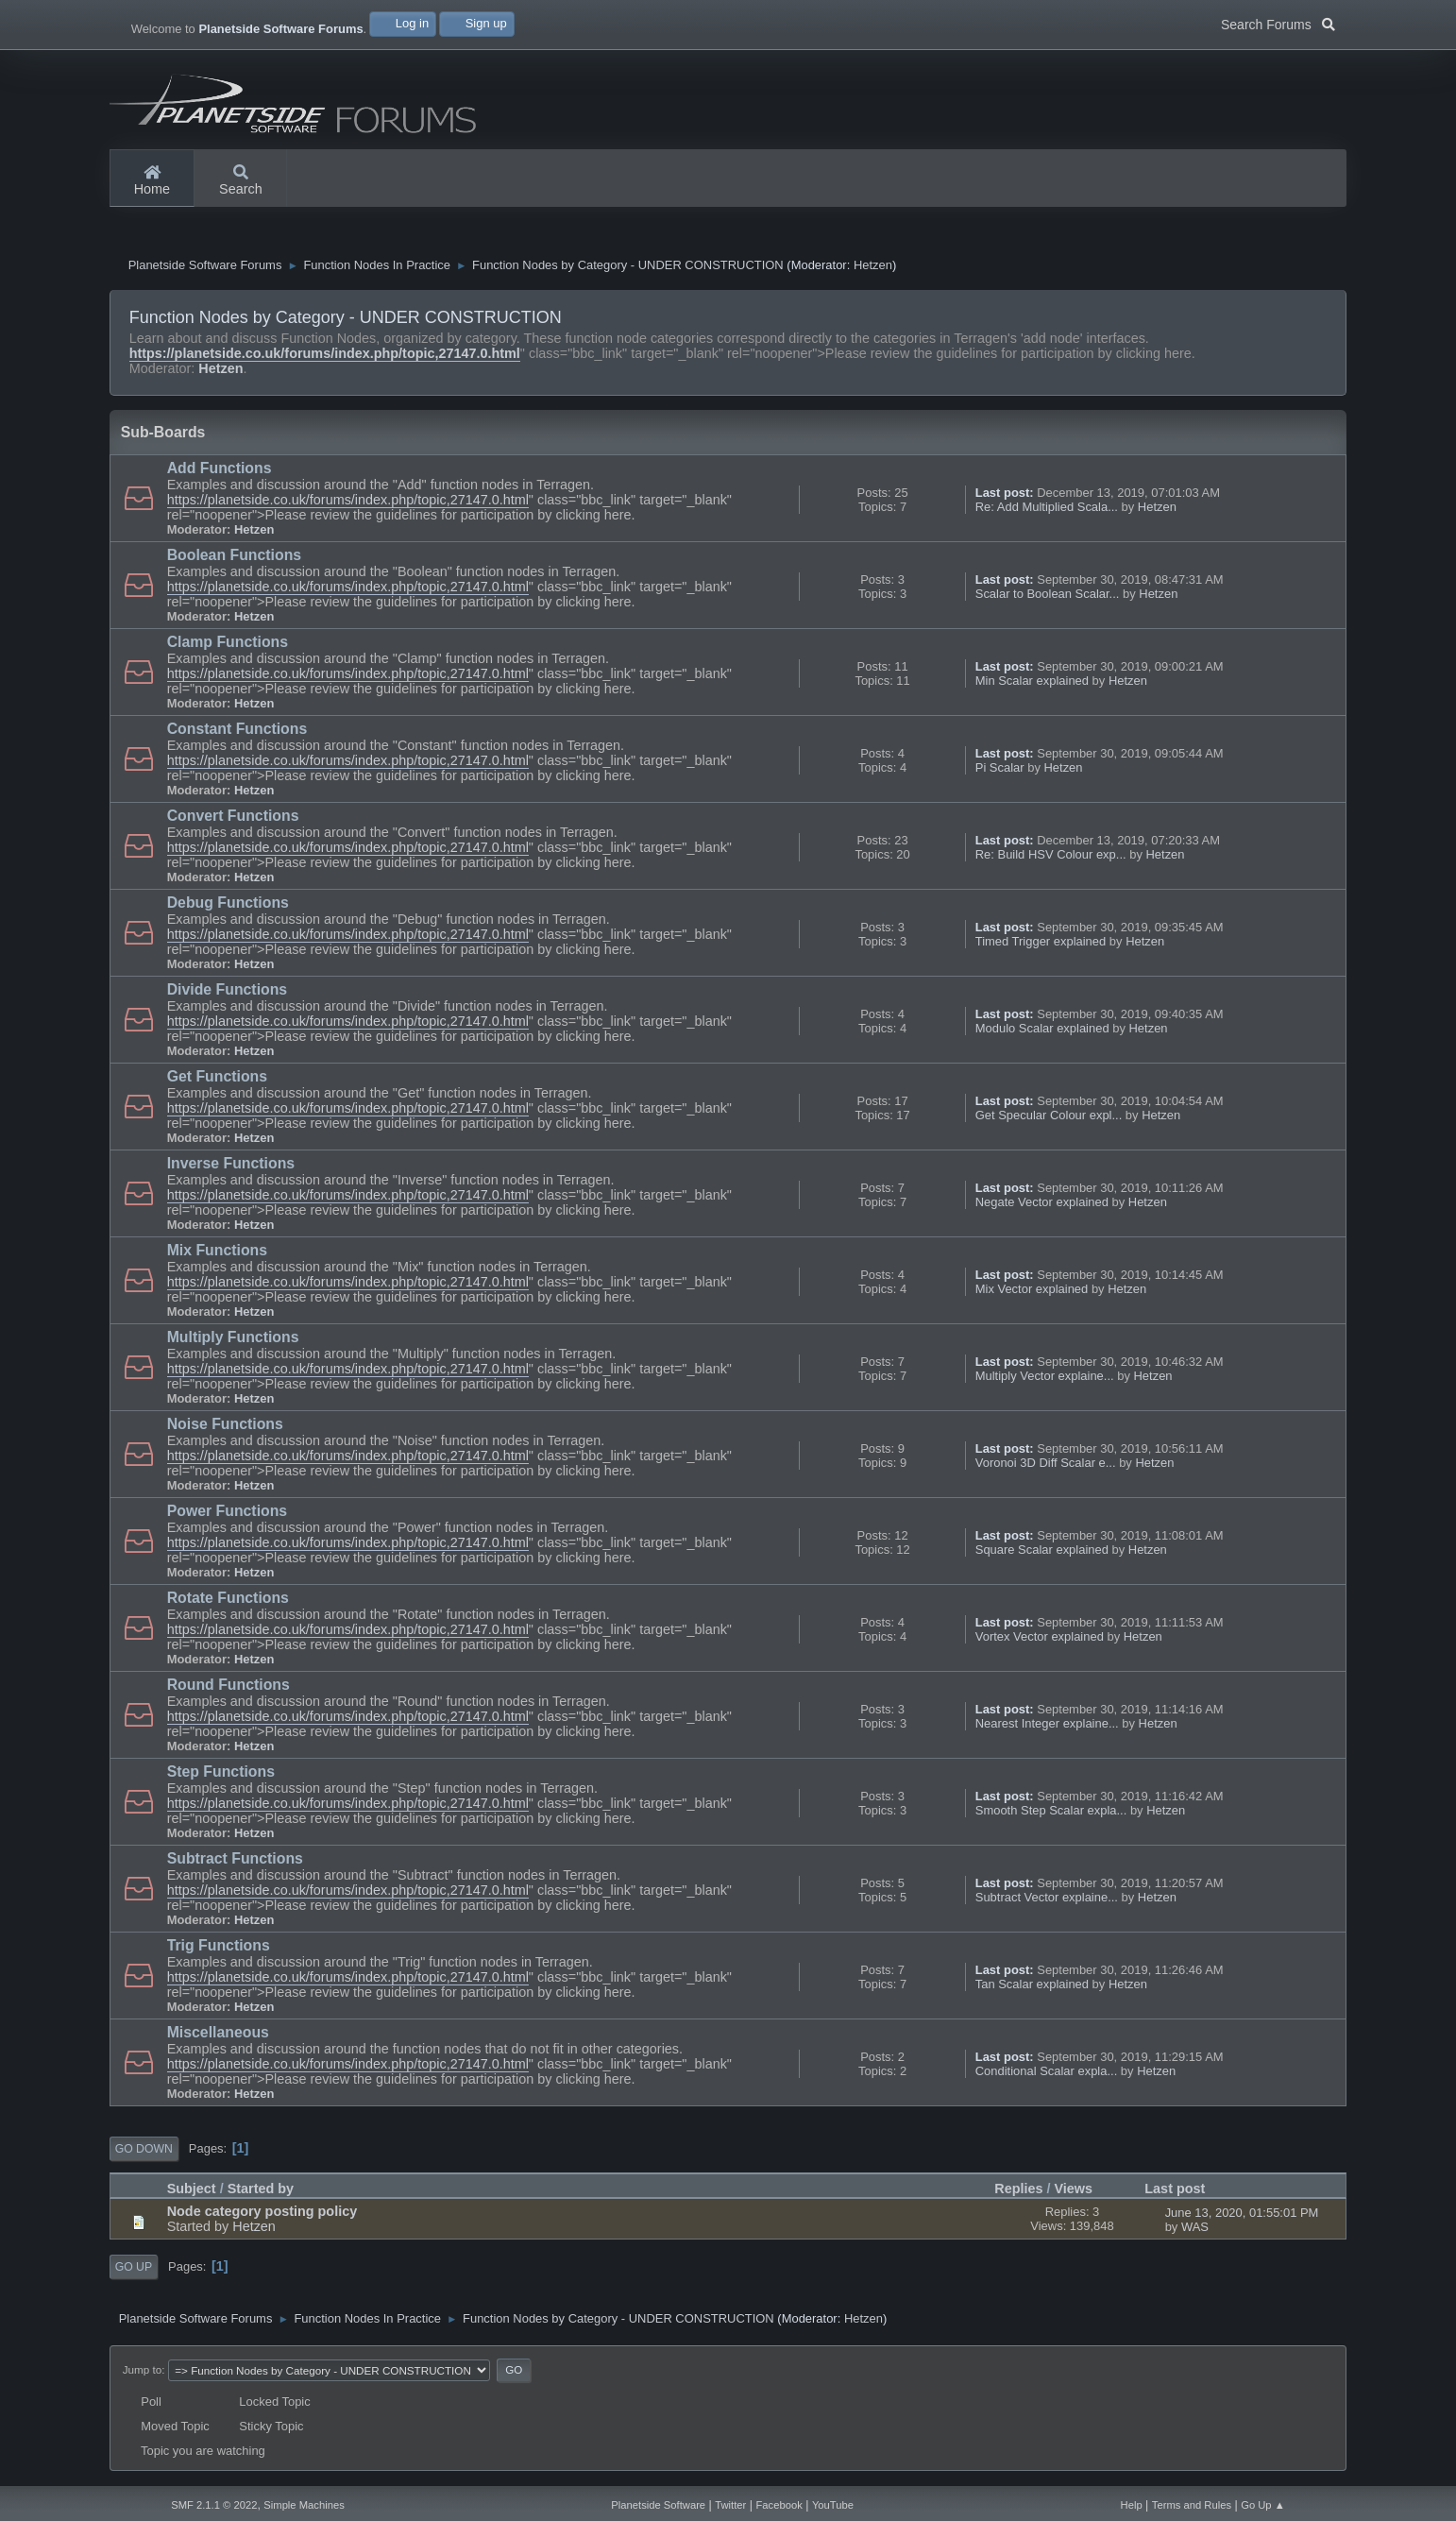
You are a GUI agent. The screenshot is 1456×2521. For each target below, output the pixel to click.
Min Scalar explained (1032, 685)
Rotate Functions (228, 1602)
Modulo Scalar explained (1042, 1033)
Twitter (730, 2505)
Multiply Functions (233, 1342)
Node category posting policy (262, 2215)
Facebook (778, 2505)
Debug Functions (228, 907)
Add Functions (219, 473)
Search (240, 181)
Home (152, 181)
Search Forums (1278, 22)
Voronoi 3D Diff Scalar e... (1045, 1467)
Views (1082, 2193)
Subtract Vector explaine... (1046, 1902)
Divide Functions (227, 994)
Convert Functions (233, 820)
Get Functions (217, 1081)
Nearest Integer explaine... (1047, 1728)
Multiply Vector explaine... (1044, 1380)
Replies (1018, 2193)
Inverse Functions (231, 1168)
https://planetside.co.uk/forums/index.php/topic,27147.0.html (324, 358)
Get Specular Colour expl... (1049, 1120)
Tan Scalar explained (1032, 1989)
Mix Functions (217, 1255)
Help (1132, 2505)
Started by (261, 2193)
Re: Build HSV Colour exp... (1050, 859)
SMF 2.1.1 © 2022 (214, 2505)
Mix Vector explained (1032, 1293)
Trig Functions (218, 1950)
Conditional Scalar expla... (1046, 2076)
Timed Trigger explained (1040, 946)
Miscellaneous (218, 2037)
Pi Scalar (999, 772)
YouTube (833, 2505)
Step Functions (221, 1776)
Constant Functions (237, 733)
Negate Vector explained (1042, 1207)
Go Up (133, 2271)
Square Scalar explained (1042, 1554)
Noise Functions (225, 1429)
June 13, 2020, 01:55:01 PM (1242, 2217)
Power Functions (227, 1515)
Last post (1174, 2193)
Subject (191, 2193)
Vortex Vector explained (1039, 1641)
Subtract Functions (235, 1863)
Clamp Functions (227, 647)
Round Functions (228, 1689)
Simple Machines (303, 2505)
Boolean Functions (234, 560)
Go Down (144, 2153)
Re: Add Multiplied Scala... (1046, 511)
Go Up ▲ (1263, 2505)
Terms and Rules (1191, 2505)
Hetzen (873, 270)
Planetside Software (658, 2505)
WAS (1195, 2231)
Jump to (142, 2374)
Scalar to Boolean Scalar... (1047, 598)
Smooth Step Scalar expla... (1051, 1815)
